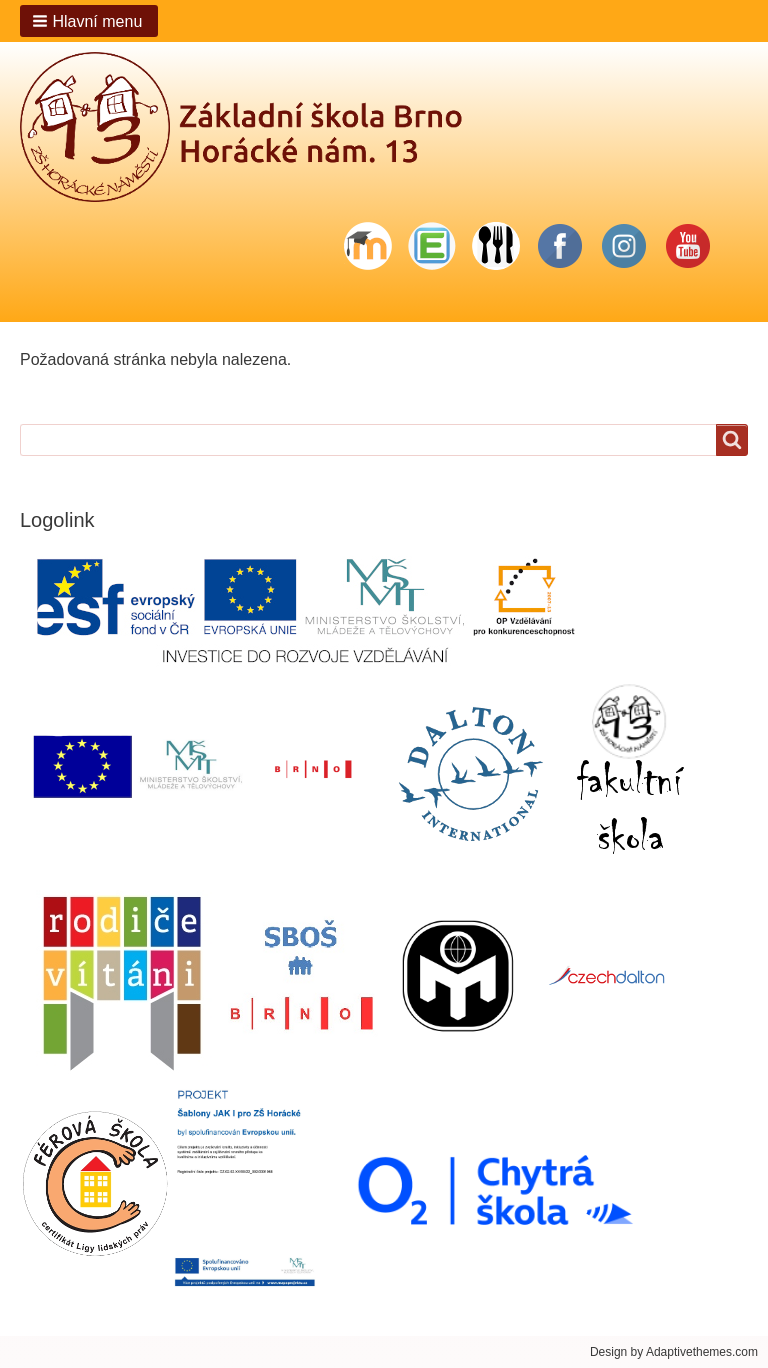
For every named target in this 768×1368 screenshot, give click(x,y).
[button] (89, 21)
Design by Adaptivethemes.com (674, 1352)
